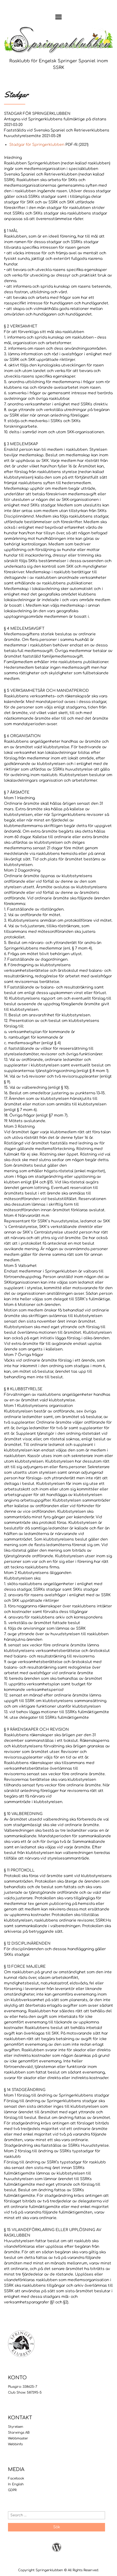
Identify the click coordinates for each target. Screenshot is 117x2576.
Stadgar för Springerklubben (36, 145)
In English (16, 2484)
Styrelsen (15, 2427)
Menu (58, 17)
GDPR (12, 2490)
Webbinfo (15, 2444)
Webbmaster (18, 2438)
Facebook (16, 2478)
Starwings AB (19, 2432)
